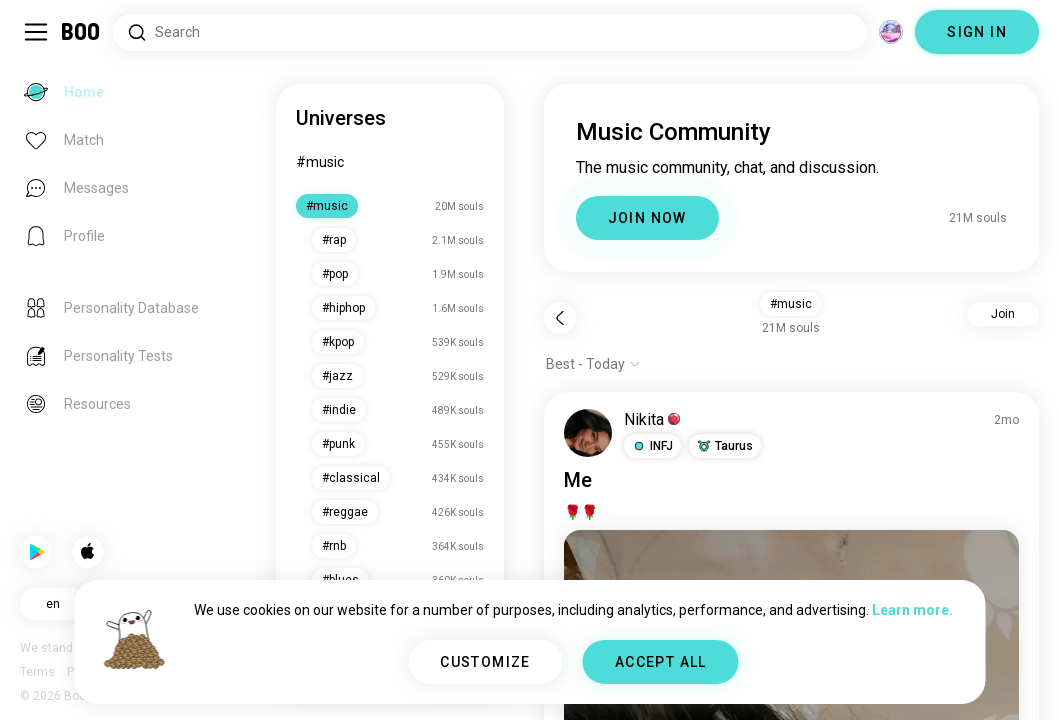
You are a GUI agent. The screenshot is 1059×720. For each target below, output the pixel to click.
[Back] (560, 318)
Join (1003, 314)
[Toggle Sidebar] (36, 32)
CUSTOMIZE (485, 662)
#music (320, 162)
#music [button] (791, 304)
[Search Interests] (490, 32)
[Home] (81, 32)
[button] (652, 446)
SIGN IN (977, 32)
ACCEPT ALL (661, 662)
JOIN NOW (647, 218)
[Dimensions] (891, 32)
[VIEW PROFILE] (588, 433)
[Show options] (593, 364)
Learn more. (912, 610)
